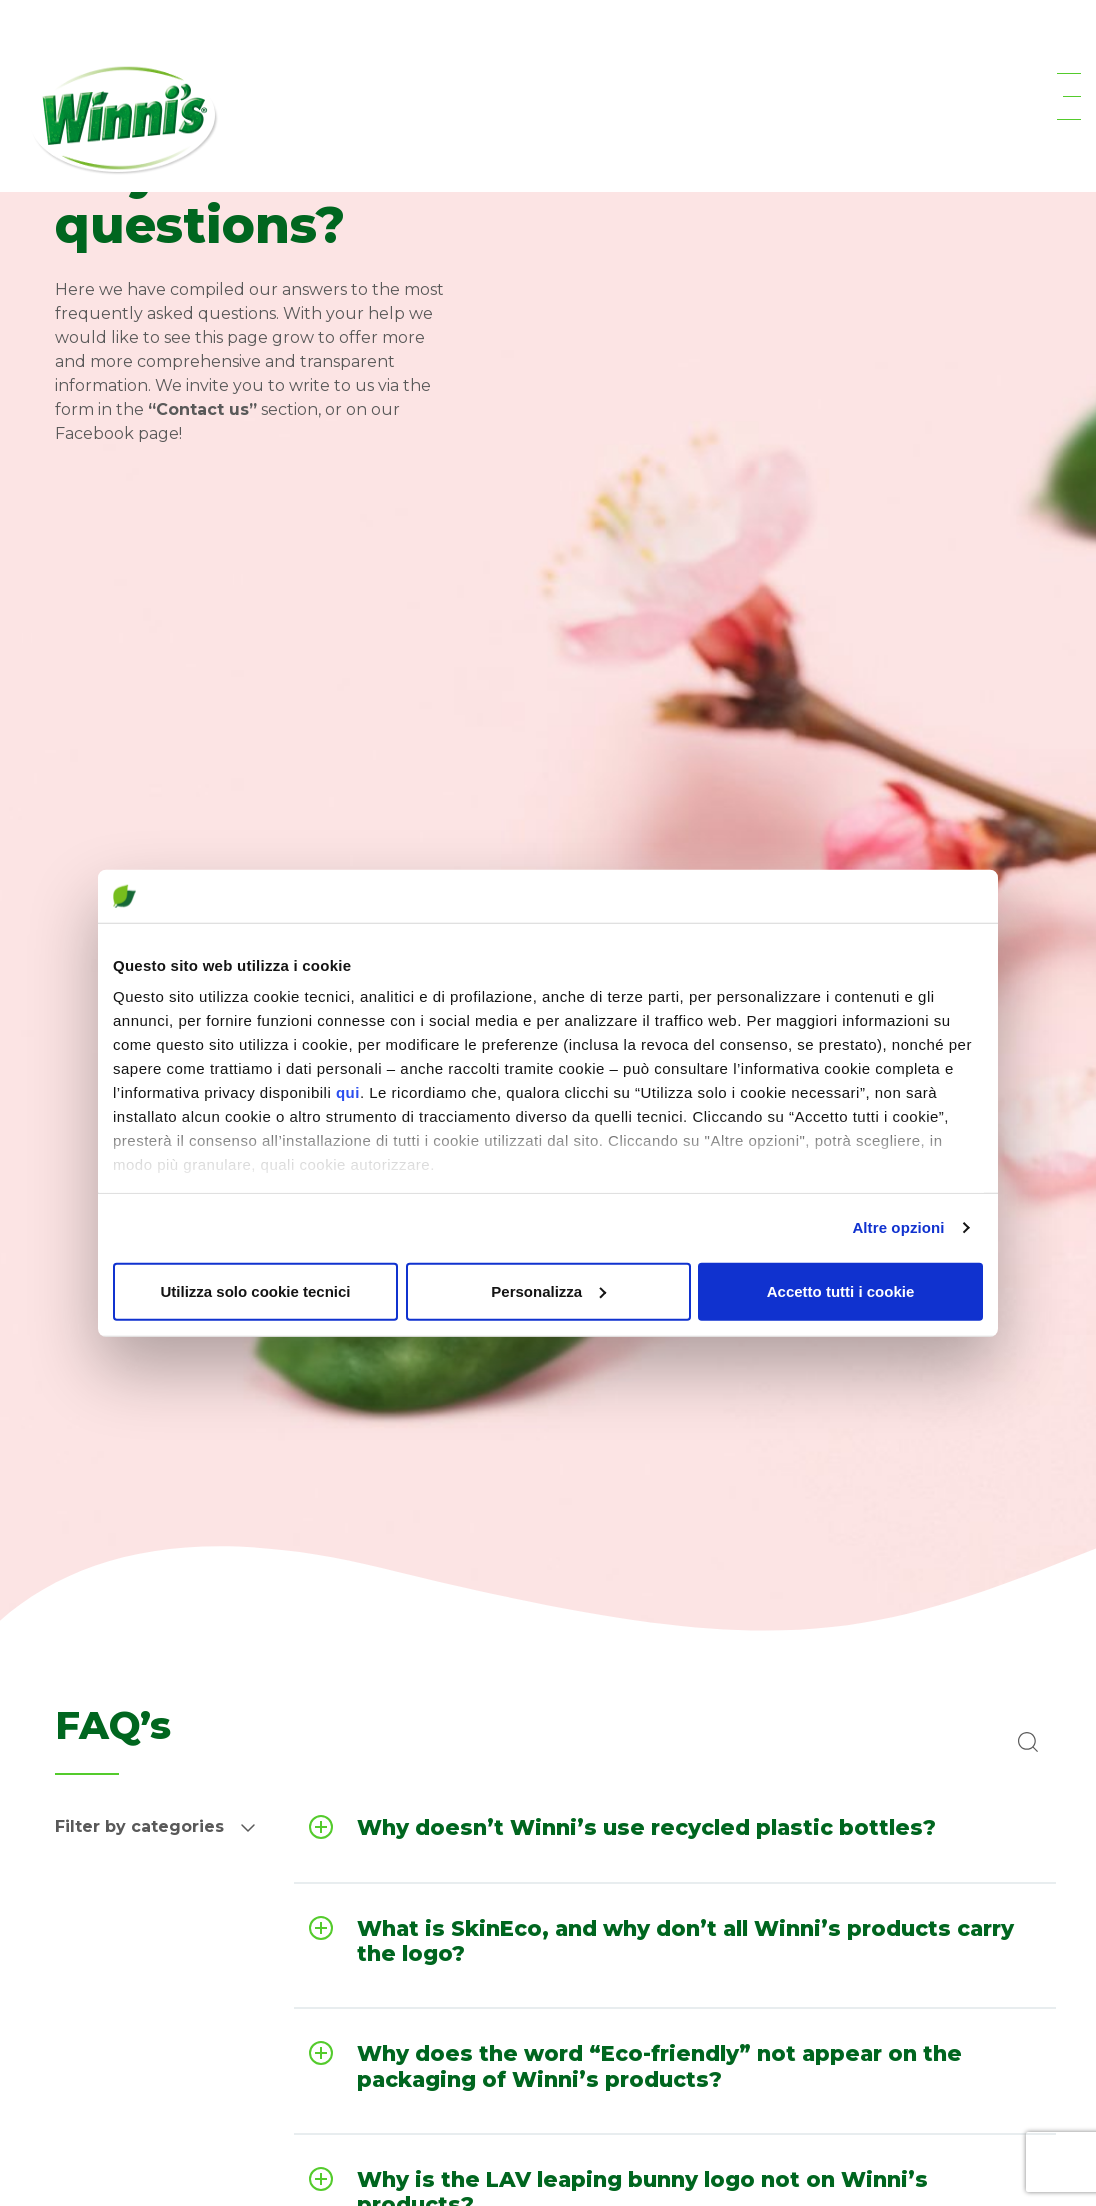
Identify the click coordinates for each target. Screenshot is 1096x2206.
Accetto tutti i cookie (841, 1290)
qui (348, 1092)
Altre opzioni (898, 1227)
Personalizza (548, 1290)
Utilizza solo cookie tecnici (255, 1290)
